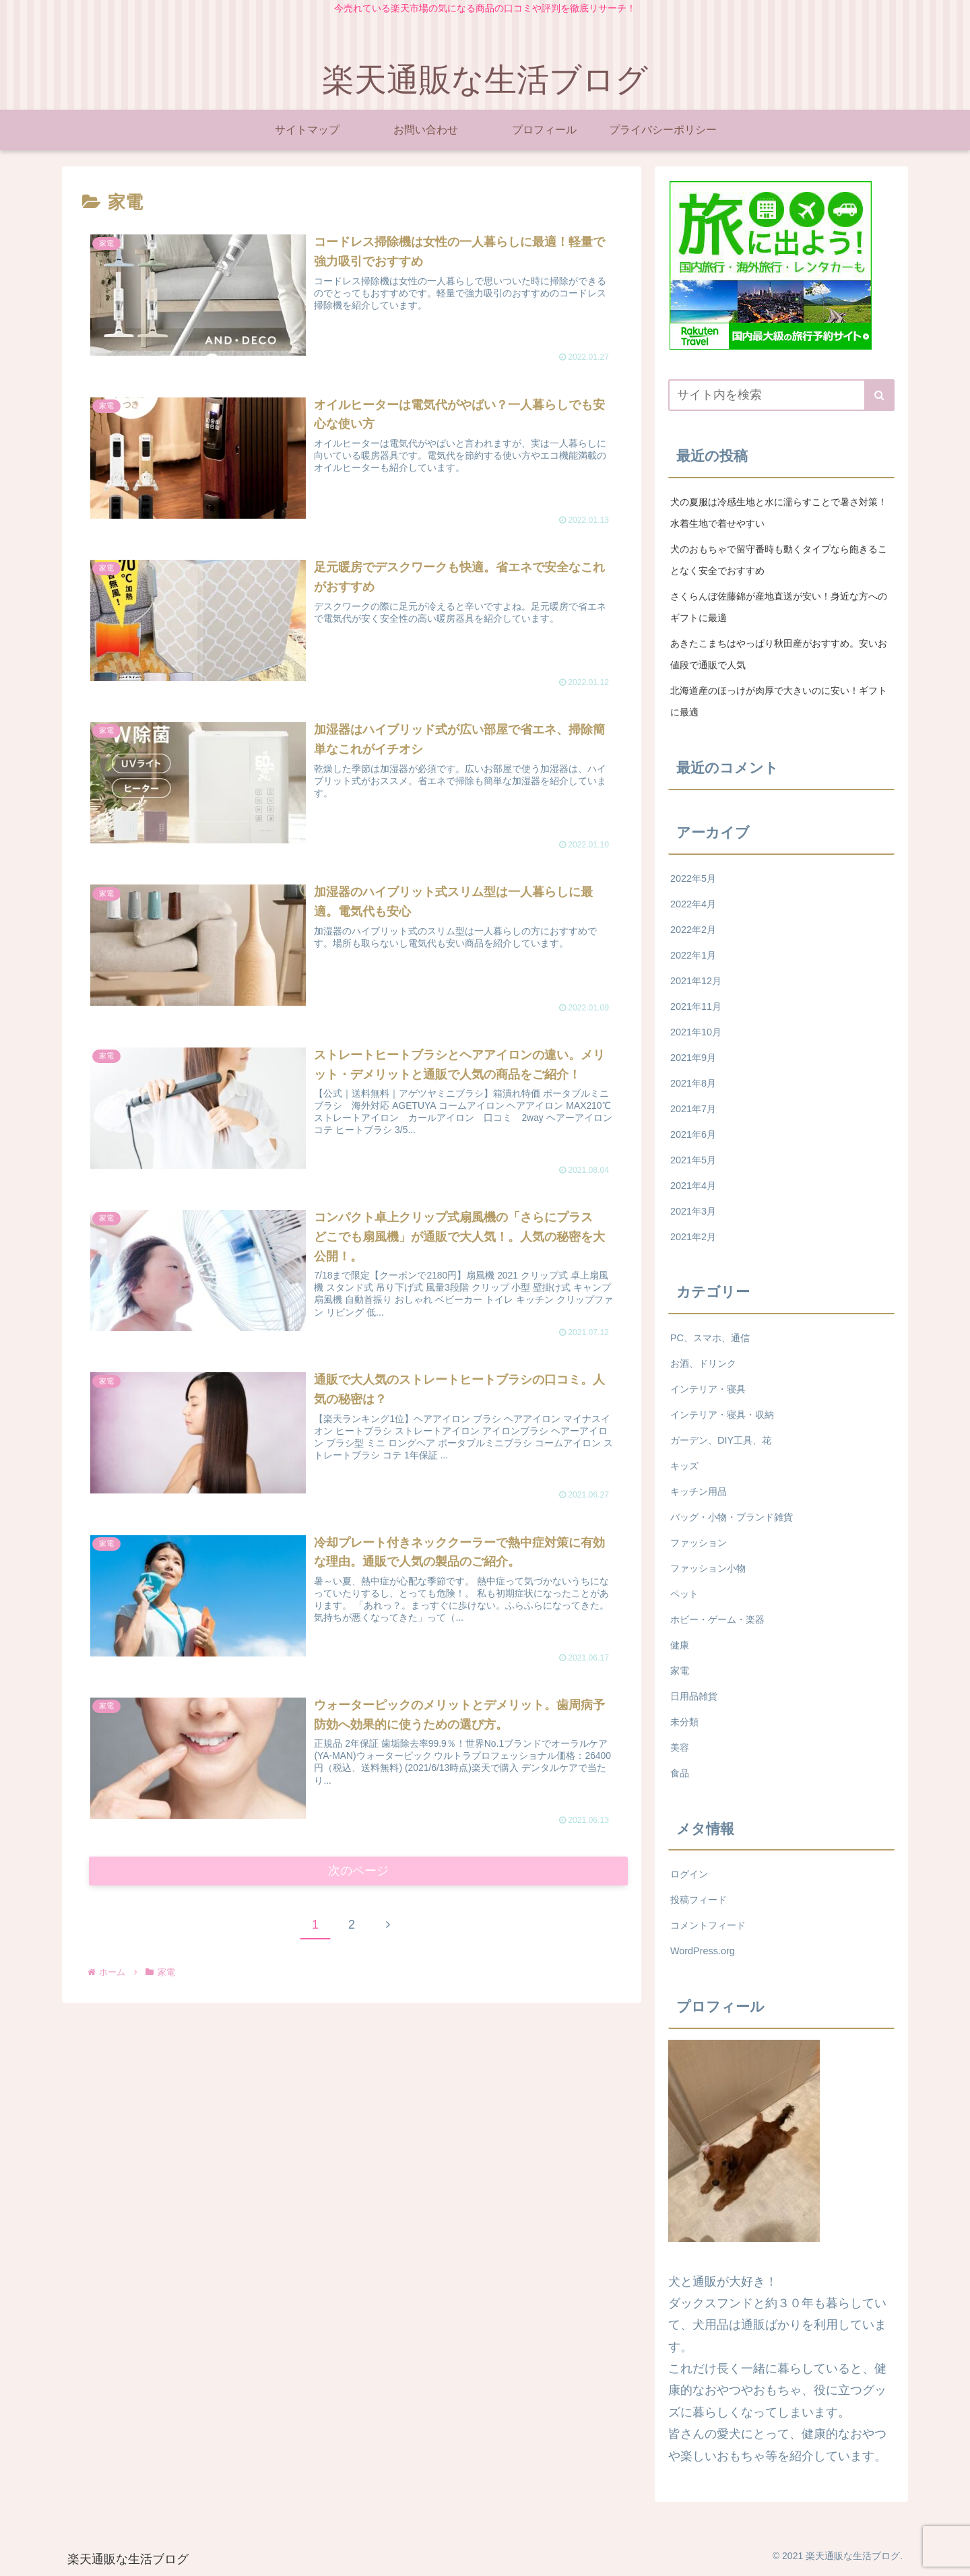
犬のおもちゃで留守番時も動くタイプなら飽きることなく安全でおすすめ (778, 560)
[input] (781, 395)
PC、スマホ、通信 (710, 1337)
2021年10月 (695, 1032)
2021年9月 (693, 1057)
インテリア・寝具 (708, 1389)
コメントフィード (708, 1925)
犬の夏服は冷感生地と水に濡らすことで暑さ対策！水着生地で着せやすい (778, 512)
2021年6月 (693, 1134)
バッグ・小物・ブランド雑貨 (731, 1517)
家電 (679, 1670)
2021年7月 (693, 1108)
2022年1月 (693, 955)
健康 (679, 1645)
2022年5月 (693, 878)
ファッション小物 (708, 1568)
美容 (679, 1747)
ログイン (689, 1874)
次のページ (359, 1872)
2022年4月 (693, 904)
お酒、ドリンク (703, 1363)
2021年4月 (693, 1185)
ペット (684, 1593)
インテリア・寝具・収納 (722, 1414)
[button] (879, 395)
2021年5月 (693, 1160)
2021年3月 (693, 1211)
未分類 (684, 1721)
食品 (679, 1773)
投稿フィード (698, 1899)
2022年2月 (693, 929)
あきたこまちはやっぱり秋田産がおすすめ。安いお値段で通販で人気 (778, 654)
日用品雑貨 (693, 1696)
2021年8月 (693, 1083)
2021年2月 (693, 1236)
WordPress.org (702, 1950)
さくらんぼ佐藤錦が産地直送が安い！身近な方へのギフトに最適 (778, 607)
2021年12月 (695, 980)
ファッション (698, 1542)
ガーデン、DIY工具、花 (720, 1440)
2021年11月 (695, 1006)
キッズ (684, 1465)
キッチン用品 (698, 1491)
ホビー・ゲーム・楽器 (717, 1619)
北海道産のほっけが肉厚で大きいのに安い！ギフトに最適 (778, 701)
